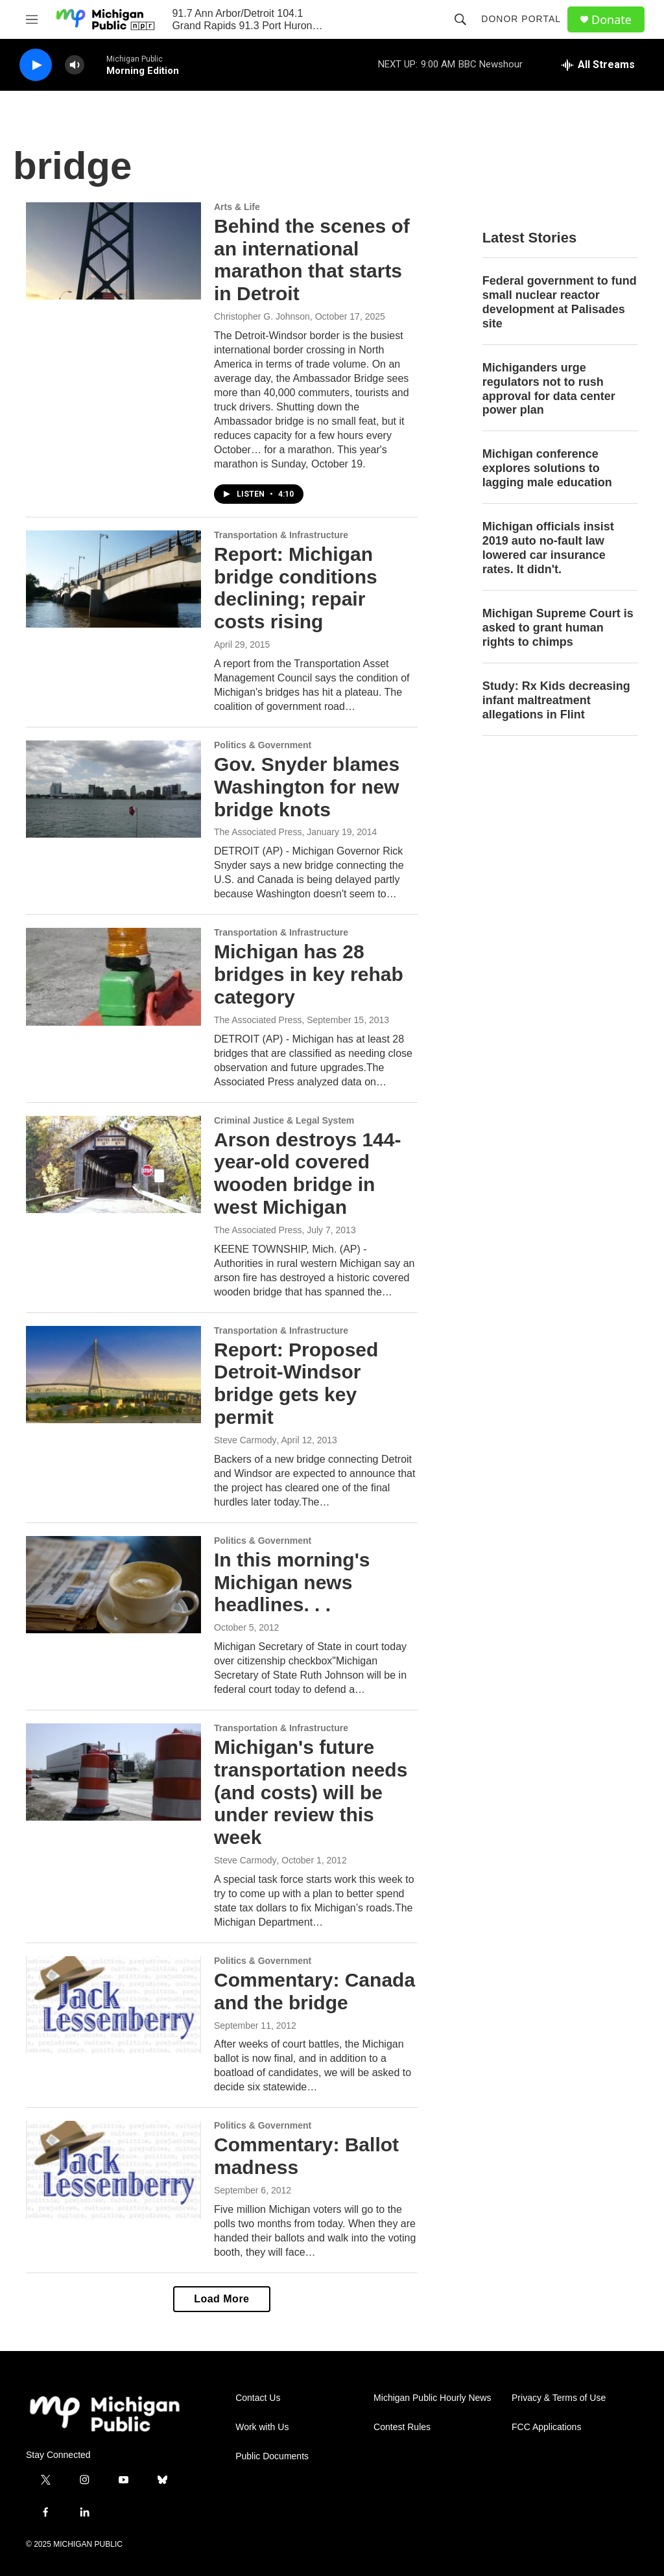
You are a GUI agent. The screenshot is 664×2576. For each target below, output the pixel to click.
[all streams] (598, 65)
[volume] (75, 65)
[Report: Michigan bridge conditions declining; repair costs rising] (113, 579)
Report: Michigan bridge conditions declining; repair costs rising (295, 587)
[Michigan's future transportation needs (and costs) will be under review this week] (113, 1772)
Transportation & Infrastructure (281, 535)
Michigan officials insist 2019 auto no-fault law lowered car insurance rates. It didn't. (548, 548)
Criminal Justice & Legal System (284, 1120)
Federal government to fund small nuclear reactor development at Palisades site (559, 302)
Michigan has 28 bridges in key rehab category (308, 974)
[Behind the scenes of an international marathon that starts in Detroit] (113, 251)
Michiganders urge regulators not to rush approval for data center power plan (548, 389)
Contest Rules (402, 2427)
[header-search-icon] (460, 19)
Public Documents (272, 2456)
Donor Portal (521, 19)
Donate (611, 20)
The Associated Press (258, 832)
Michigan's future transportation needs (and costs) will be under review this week (310, 1792)
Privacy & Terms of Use (559, 2398)
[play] (35, 65)
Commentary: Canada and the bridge (314, 1991)
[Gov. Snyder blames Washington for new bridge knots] (113, 789)
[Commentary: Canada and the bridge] (113, 2004)
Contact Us (257, 2398)
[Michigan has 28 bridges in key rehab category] (113, 976)
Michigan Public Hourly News (432, 2398)
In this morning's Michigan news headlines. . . (292, 1582)
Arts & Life (237, 207)
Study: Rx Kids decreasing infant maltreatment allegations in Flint (556, 700)
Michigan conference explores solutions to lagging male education (547, 468)
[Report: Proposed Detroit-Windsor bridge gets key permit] (113, 1374)
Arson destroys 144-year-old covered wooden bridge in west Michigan (307, 1173)
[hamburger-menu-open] (31, 19)
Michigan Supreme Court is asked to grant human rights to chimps (558, 627)
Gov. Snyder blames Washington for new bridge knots (306, 786)
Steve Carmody (245, 1440)
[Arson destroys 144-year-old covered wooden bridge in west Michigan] (113, 1164)
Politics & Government (262, 745)
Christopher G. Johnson (262, 316)
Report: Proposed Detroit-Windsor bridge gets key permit (296, 1383)
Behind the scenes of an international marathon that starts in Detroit (312, 259)
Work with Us (262, 2427)
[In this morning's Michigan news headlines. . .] (113, 1584)
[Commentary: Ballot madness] (113, 2169)
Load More (221, 2298)
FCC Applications (546, 2427)
